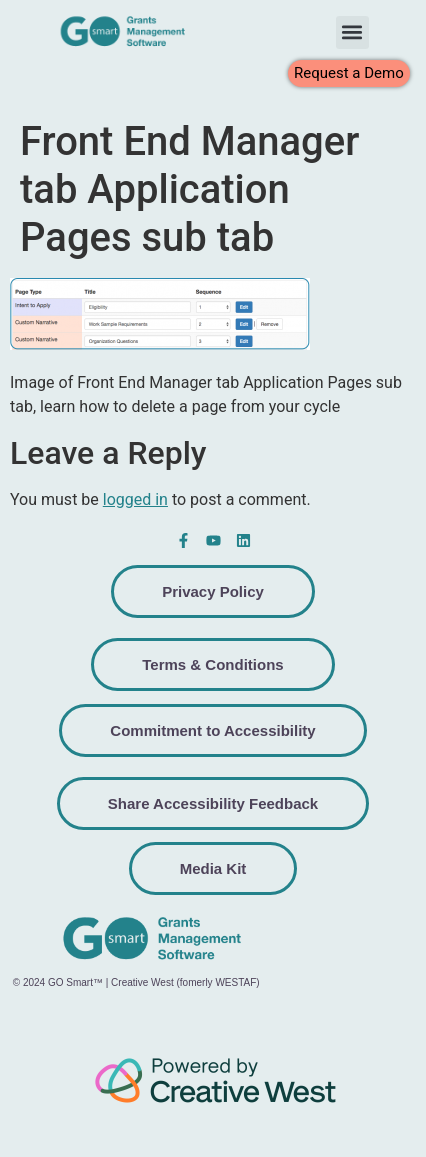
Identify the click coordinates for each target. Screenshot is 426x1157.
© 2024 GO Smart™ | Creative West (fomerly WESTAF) (136, 982)
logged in (135, 499)
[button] (352, 32)
